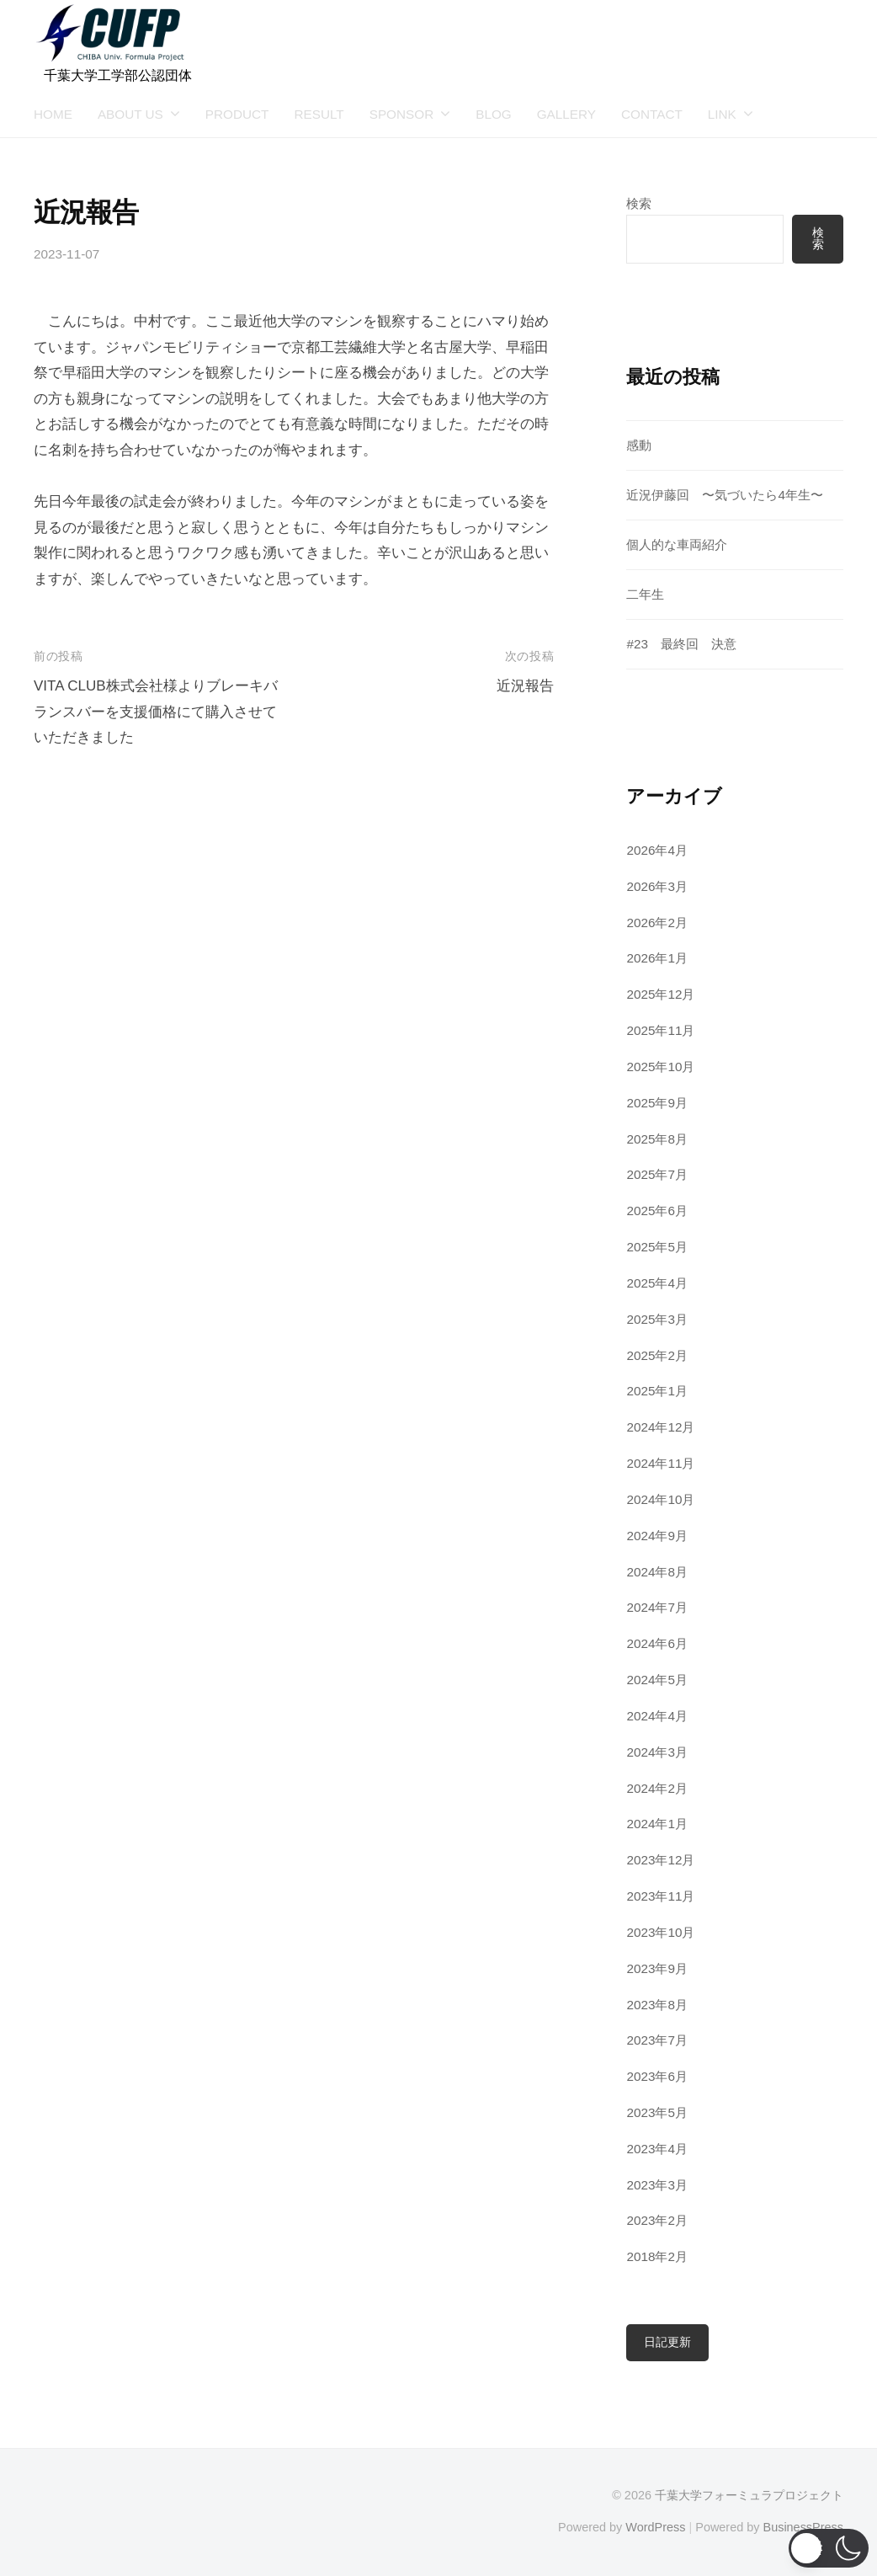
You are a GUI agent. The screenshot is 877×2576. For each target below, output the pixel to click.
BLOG (494, 114)
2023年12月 (660, 1860)
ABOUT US (130, 114)
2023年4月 (657, 2148)
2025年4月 (657, 1283)
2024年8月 (657, 1572)
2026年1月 (657, 958)
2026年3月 (657, 886)
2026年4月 (657, 850)
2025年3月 (657, 1319)
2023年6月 (657, 2076)
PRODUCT (237, 114)
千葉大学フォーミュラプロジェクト (749, 2495)
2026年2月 (657, 922)
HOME (53, 114)
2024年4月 (657, 1716)
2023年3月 (657, 2185)
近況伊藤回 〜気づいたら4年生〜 (724, 495)
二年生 (645, 594)
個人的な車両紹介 (676, 544)
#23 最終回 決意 (681, 644)
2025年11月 (660, 1030)
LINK (722, 114)
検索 (638, 203)
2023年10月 (660, 1932)
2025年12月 (660, 994)
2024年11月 (660, 1463)
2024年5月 (657, 1679)
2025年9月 (657, 1103)
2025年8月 (657, 1139)
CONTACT (652, 114)
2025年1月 (657, 1391)
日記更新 (667, 2342)
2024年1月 (657, 1823)
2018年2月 (657, 2256)
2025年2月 (657, 1355)
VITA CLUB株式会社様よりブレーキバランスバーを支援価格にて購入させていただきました (156, 711)
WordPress (655, 2527)
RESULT (318, 114)
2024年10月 (660, 1499)
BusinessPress (803, 2527)
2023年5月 (657, 2112)
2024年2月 (657, 1788)
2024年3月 (657, 1752)
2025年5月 (657, 1247)
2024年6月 (657, 1643)
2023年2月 (657, 2220)
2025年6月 (657, 1210)
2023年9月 (657, 1968)
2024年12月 (660, 1427)
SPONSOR (401, 114)
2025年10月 (660, 1066)
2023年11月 (660, 1896)
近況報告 (525, 686)
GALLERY (566, 114)
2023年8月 (657, 2004)
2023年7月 (657, 2040)
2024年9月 (657, 1535)
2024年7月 (657, 1607)
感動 (638, 445)
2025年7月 (657, 1174)
